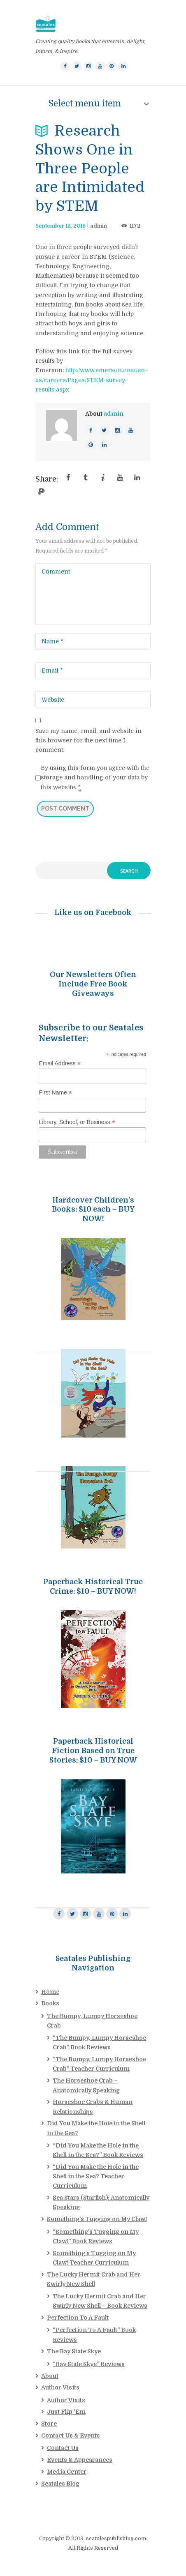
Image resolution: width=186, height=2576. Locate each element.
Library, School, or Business (77, 1122)
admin (98, 226)
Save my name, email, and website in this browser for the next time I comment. (88, 740)
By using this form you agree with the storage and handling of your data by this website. (95, 777)
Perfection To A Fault (78, 2317)
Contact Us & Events (70, 2435)
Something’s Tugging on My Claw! (97, 2219)
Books (50, 2003)
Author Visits (60, 2387)
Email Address (60, 1063)
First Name (55, 1093)
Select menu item (84, 103)
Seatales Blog (60, 2483)
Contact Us (63, 2448)
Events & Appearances (79, 2459)
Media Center (66, 2471)
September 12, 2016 (60, 226)
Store (49, 2423)
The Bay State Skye (74, 2351)
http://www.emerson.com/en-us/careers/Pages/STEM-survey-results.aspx (91, 379)
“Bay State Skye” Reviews (89, 2364)
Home (50, 1991)
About (49, 2376)
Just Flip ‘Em (66, 2411)
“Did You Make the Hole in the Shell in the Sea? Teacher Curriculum (96, 2176)
